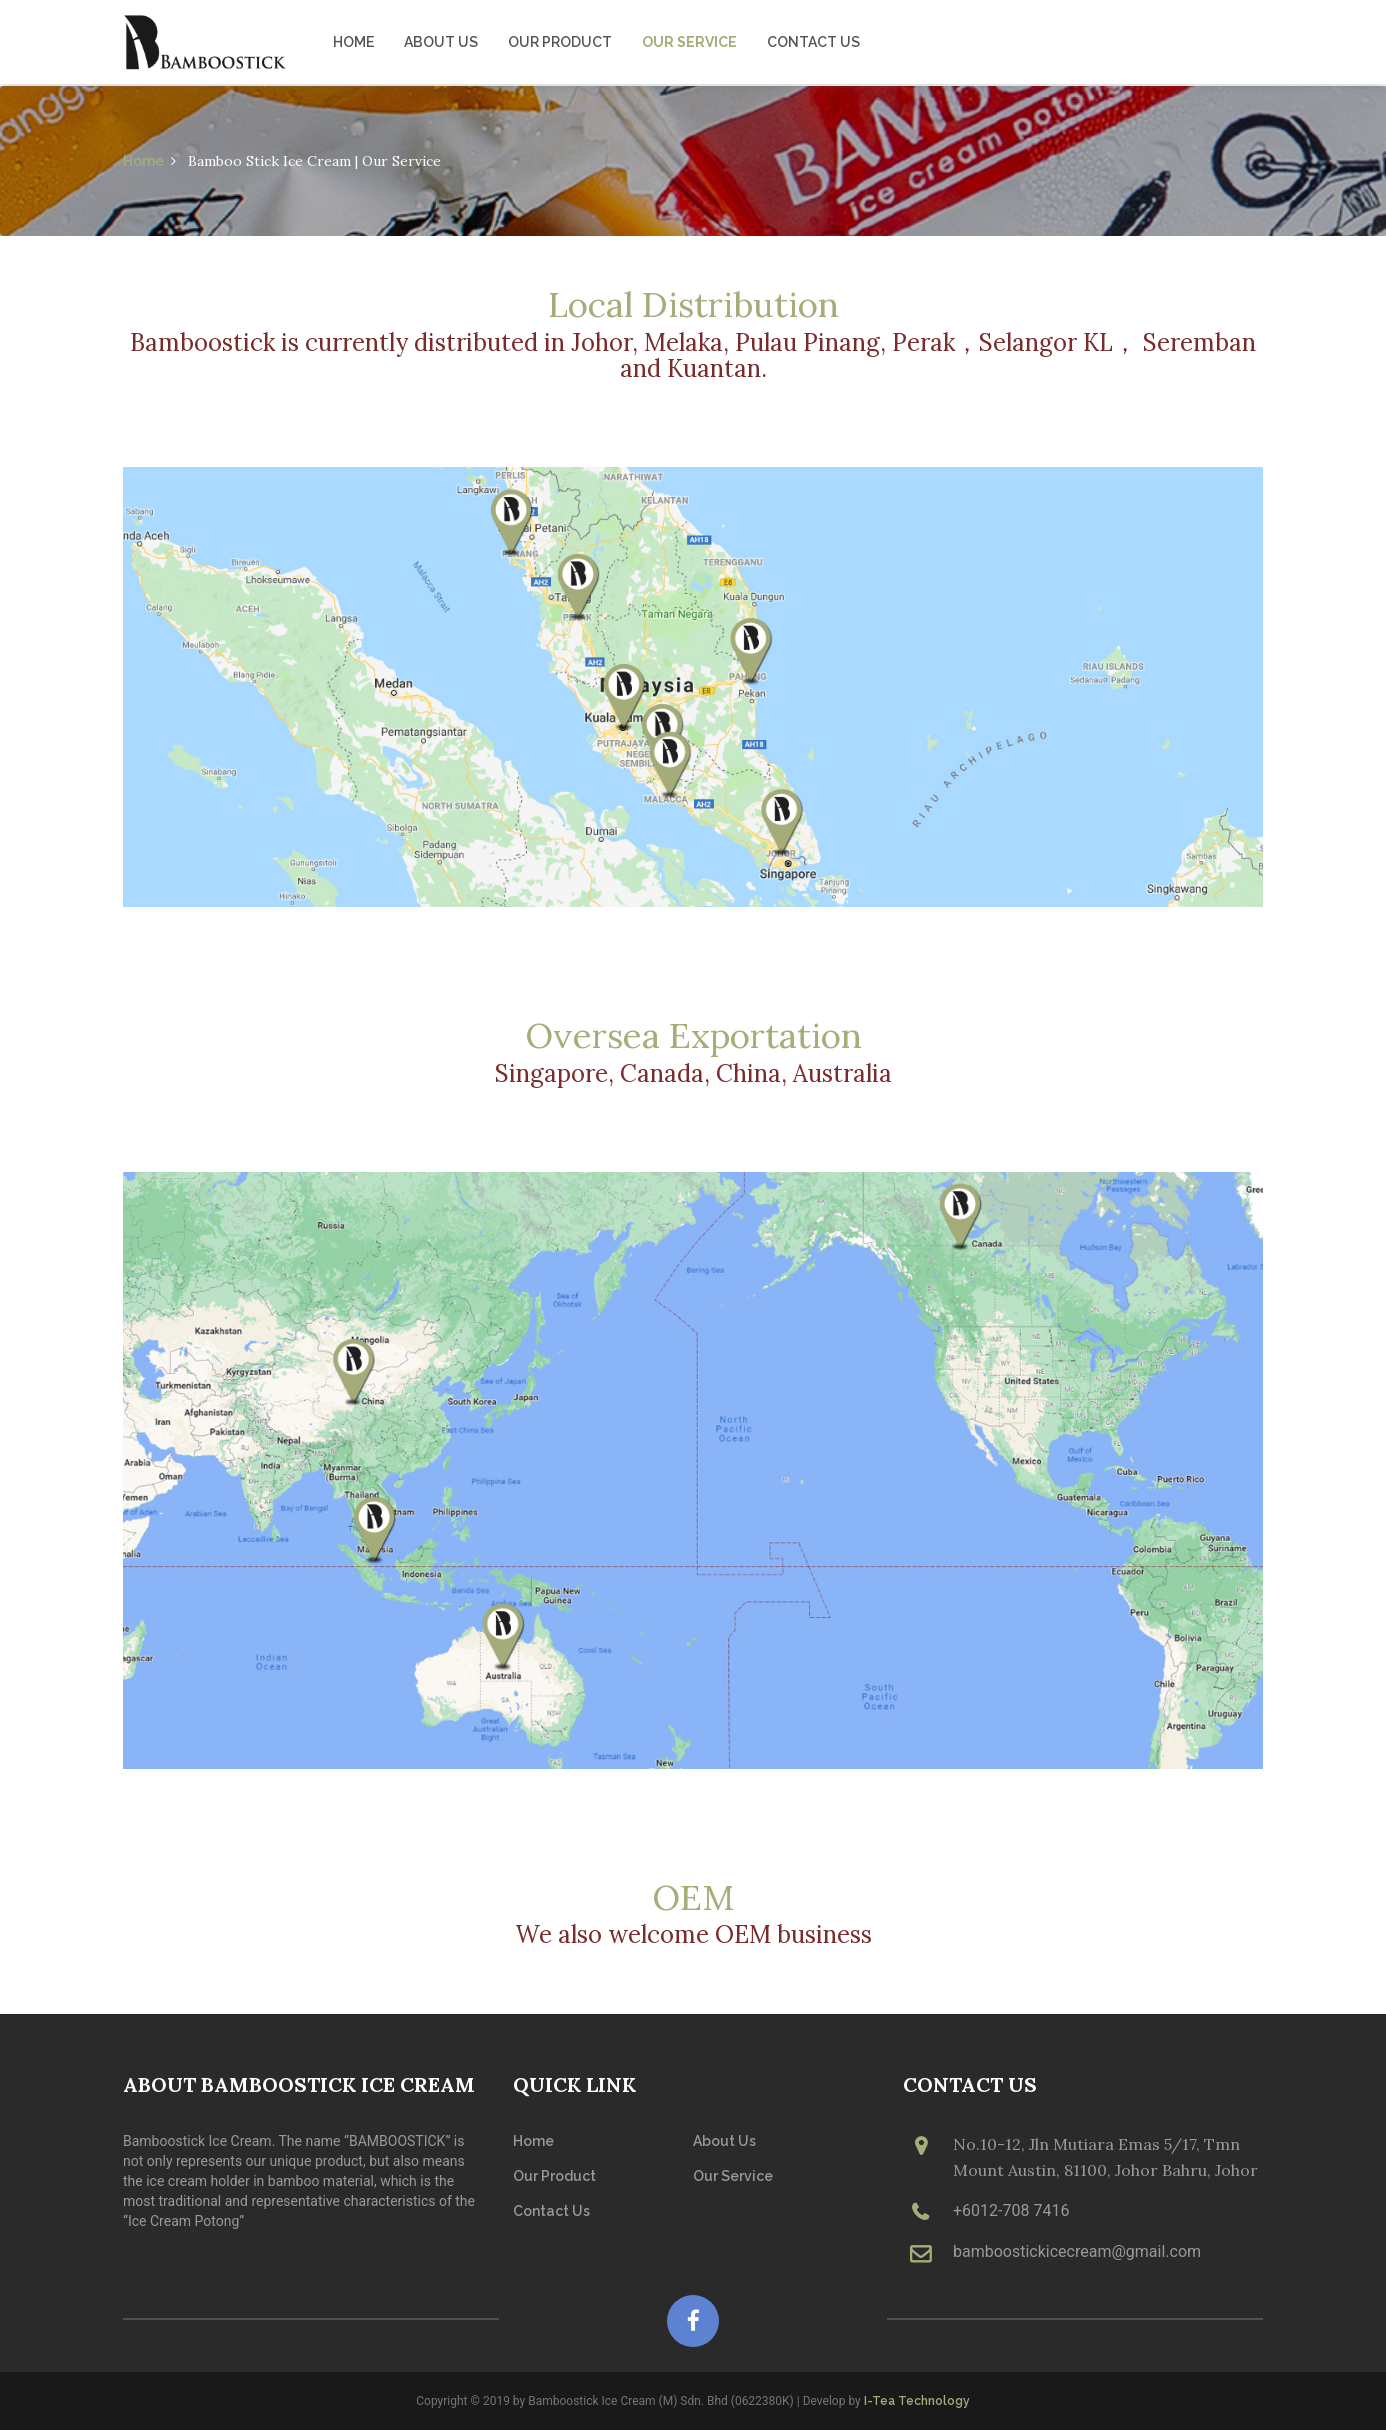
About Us (441, 42)
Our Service (689, 42)
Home (353, 42)
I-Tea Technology (917, 2401)
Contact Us (813, 42)
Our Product (560, 42)
